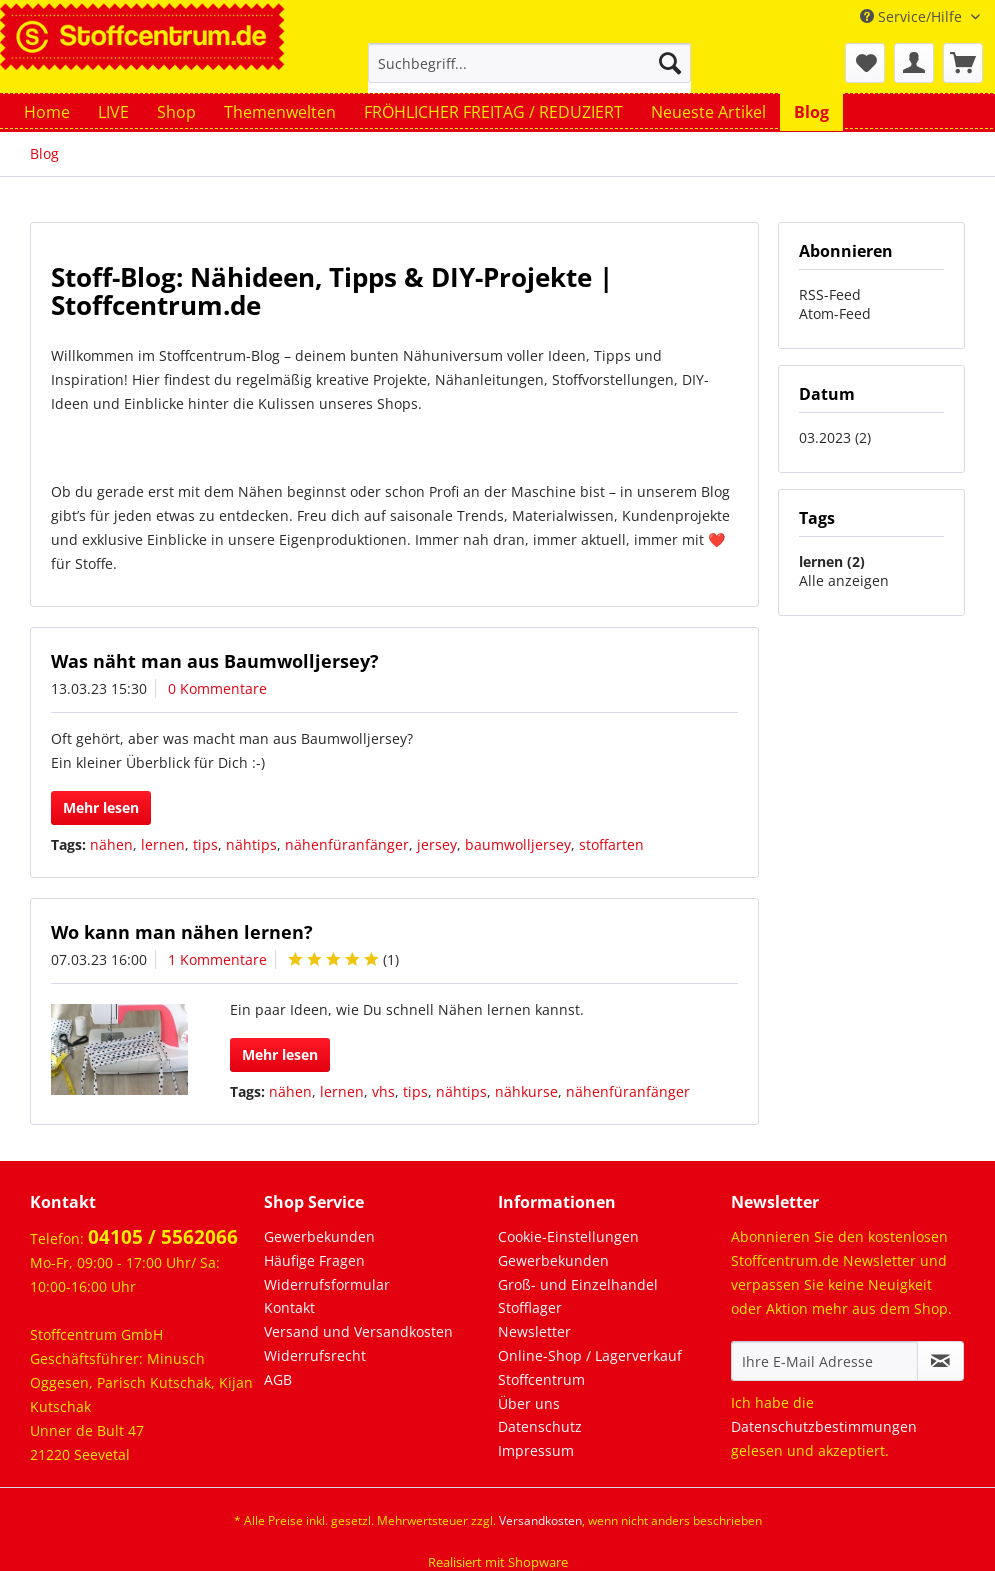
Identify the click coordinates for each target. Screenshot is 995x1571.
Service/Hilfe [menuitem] (913, 16)
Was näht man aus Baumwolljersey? (215, 661)
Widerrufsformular (327, 1284)
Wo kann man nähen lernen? (182, 932)
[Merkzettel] (865, 63)
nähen (111, 844)
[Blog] (811, 112)
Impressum (536, 1450)
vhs (383, 1091)
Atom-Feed (835, 313)
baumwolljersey (518, 844)
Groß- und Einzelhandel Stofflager (578, 1296)
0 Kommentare (217, 688)
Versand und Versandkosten (358, 1331)
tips (205, 844)
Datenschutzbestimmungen (824, 1426)
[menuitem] (529, 72)
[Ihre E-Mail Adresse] (824, 1361)
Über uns (529, 1403)
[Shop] (176, 112)
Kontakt (289, 1307)
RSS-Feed (830, 294)
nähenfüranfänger (347, 844)
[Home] (47, 112)
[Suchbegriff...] (529, 63)
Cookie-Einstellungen (568, 1236)
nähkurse (526, 1091)
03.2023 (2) (835, 437)
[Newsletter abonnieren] (940, 1361)
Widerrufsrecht (315, 1355)
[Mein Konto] (914, 63)
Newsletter (534, 1331)
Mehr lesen (101, 807)
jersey (437, 844)
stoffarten (611, 844)
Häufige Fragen (314, 1260)
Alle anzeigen (844, 580)
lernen (163, 844)
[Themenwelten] (280, 112)
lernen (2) (832, 561)
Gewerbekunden (319, 1236)
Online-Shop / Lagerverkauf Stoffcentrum (590, 1367)
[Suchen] (670, 63)
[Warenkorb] (963, 63)
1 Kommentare (217, 959)
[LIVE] (113, 112)
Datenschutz (540, 1426)
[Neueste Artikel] (708, 112)
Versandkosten (540, 1520)
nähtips (251, 844)
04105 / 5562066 (163, 1237)
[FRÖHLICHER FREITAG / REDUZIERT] (493, 112)
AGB (278, 1379)
